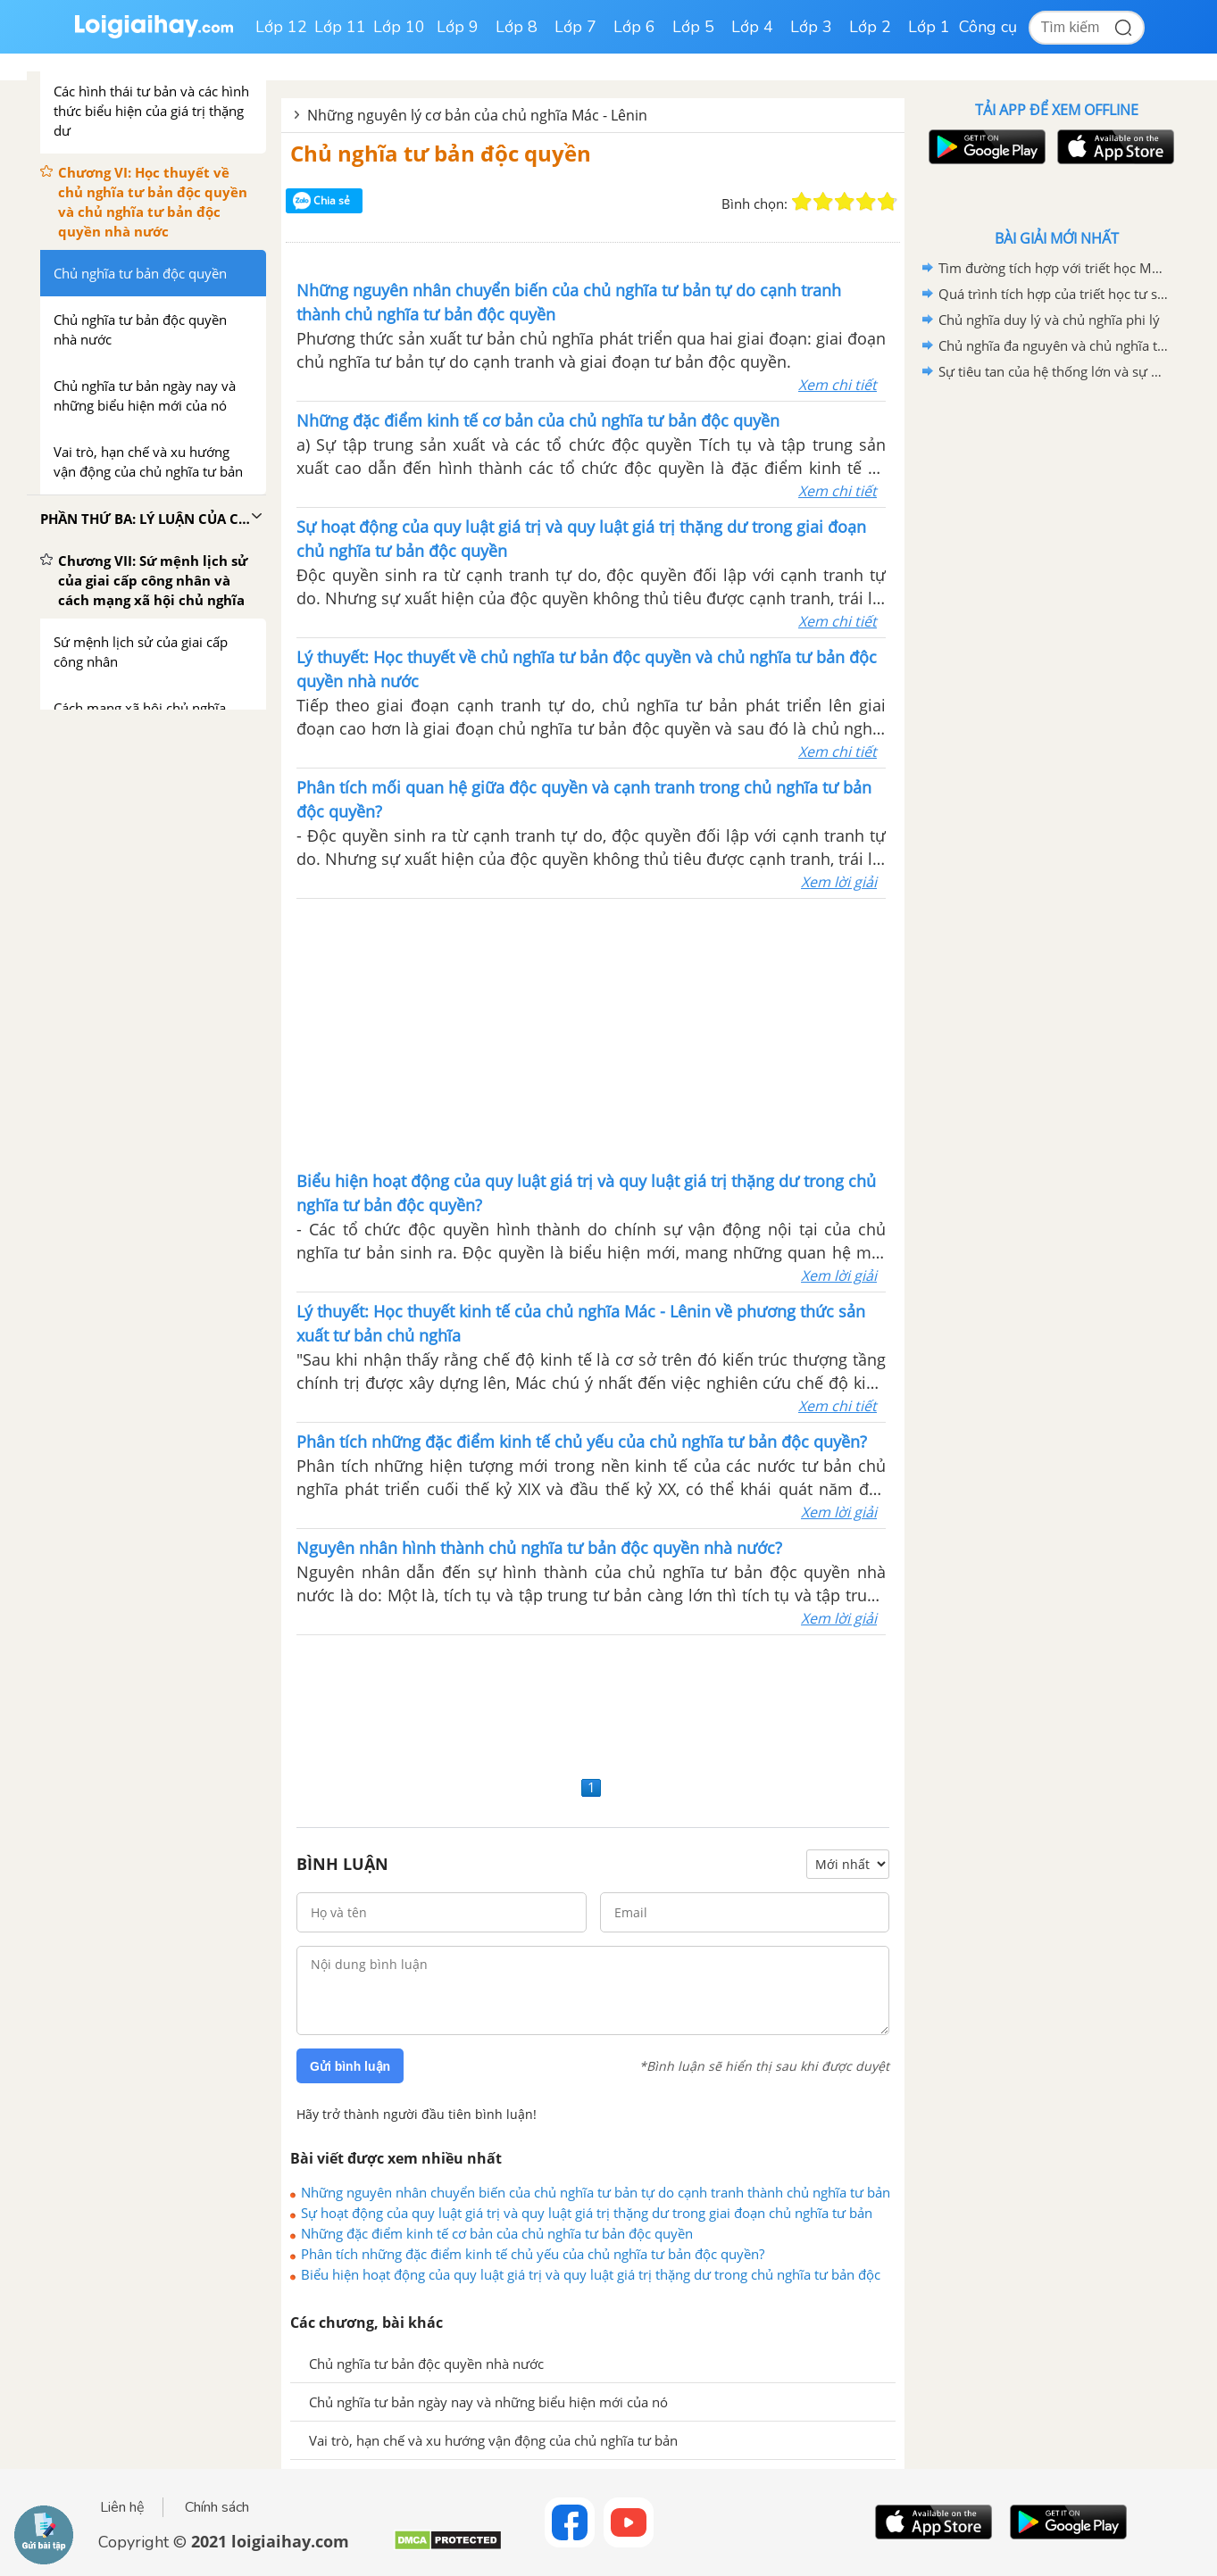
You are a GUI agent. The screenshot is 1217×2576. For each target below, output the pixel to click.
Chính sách (217, 2507)
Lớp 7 (575, 26)
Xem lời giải (839, 882)
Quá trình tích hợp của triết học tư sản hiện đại (1053, 294)
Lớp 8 (517, 26)
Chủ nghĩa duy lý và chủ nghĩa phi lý (1049, 319)
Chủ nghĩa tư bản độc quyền (440, 153)
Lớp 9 (458, 26)
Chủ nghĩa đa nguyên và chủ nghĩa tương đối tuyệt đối (1053, 345)
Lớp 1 (929, 26)
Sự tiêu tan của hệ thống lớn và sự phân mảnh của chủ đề (1053, 371)
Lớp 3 (811, 26)
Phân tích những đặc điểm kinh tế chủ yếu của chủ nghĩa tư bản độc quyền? (532, 2254)
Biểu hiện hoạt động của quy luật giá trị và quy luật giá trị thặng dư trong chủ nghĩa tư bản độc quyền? (590, 2274)
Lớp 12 (281, 26)
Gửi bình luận (350, 2066)
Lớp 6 (634, 26)
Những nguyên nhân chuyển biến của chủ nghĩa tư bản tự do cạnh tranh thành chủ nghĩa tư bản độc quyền (595, 2192)
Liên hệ (122, 2507)
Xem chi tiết (837, 385)
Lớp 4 (752, 26)
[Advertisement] (591, 1033)
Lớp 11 (340, 26)
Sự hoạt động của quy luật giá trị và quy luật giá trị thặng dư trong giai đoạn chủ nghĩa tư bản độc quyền (586, 2213)
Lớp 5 (693, 26)
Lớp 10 (399, 26)
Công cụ (988, 26)
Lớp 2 (870, 26)
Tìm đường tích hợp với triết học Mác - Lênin (1053, 268)
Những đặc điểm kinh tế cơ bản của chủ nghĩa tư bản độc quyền (497, 2233)
